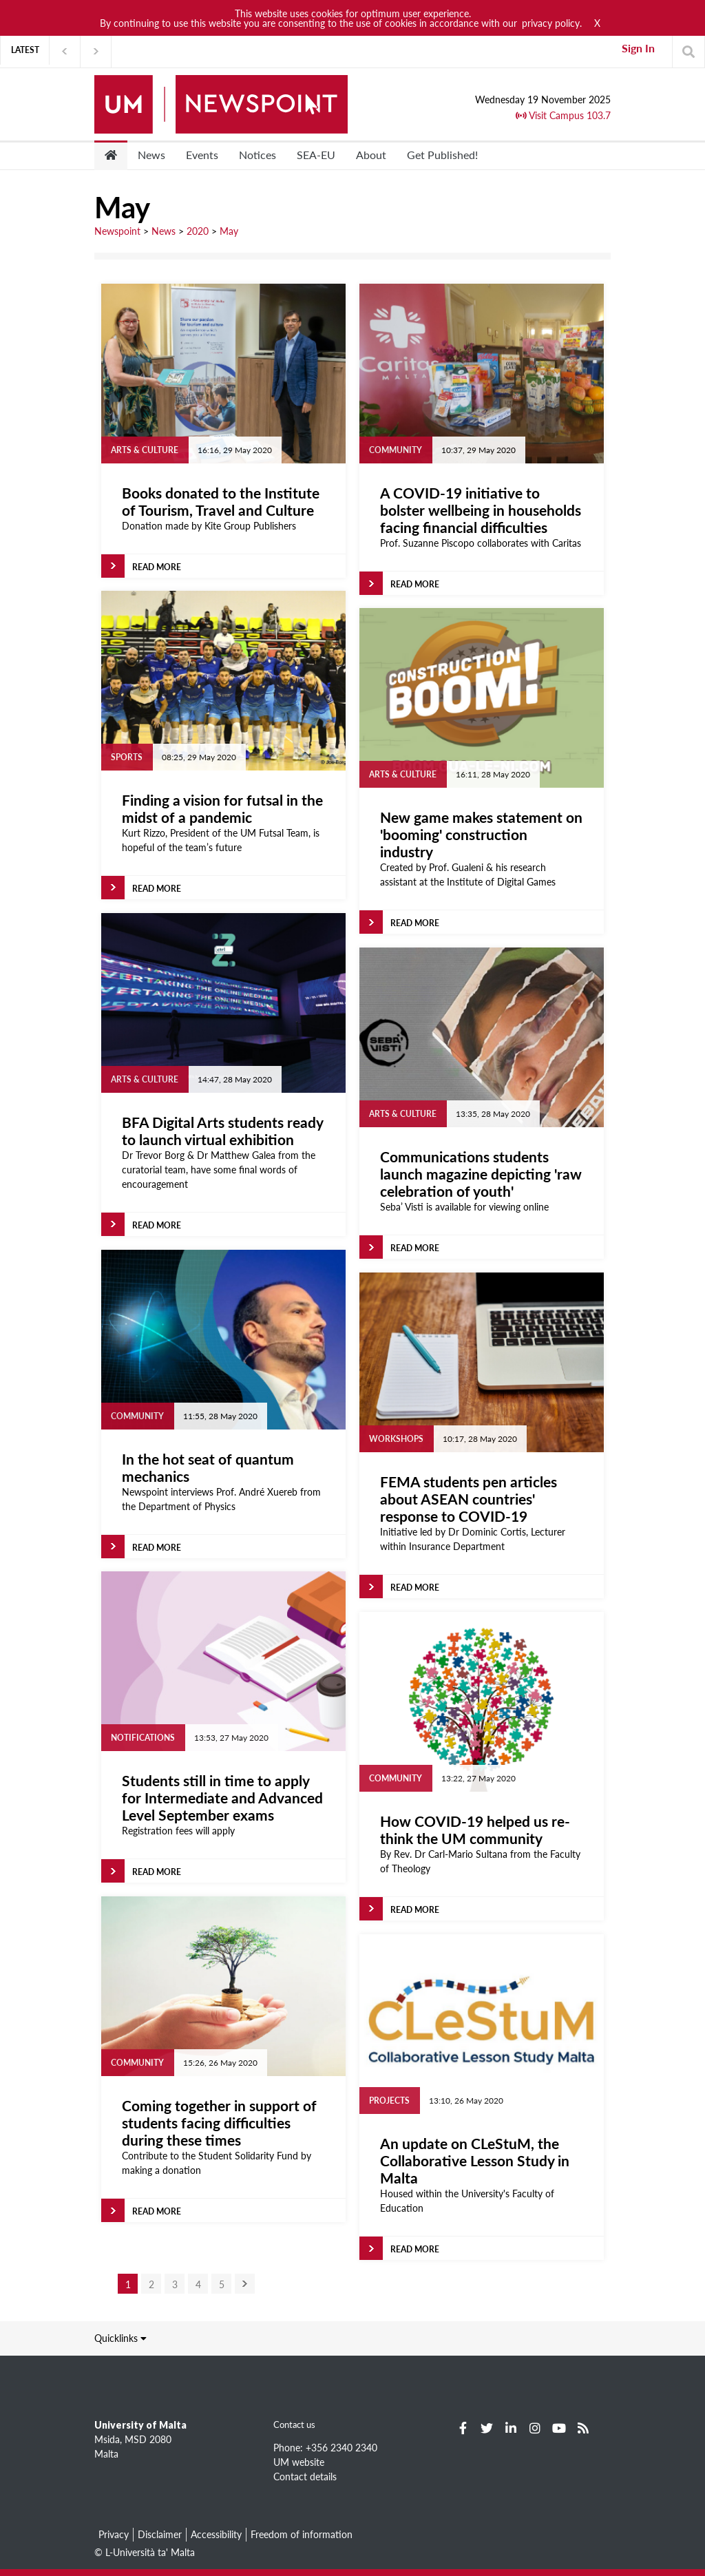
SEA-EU (316, 155)
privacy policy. (552, 23)
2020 (198, 231)
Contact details (305, 2476)
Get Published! (442, 155)
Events (202, 155)
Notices (257, 155)
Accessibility (216, 2534)
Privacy (113, 2534)
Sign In (638, 48)
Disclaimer (160, 2534)
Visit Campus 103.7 (563, 115)
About (371, 155)
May (229, 231)
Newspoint (117, 231)
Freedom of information (301, 2534)
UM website (298, 2462)
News (151, 155)
